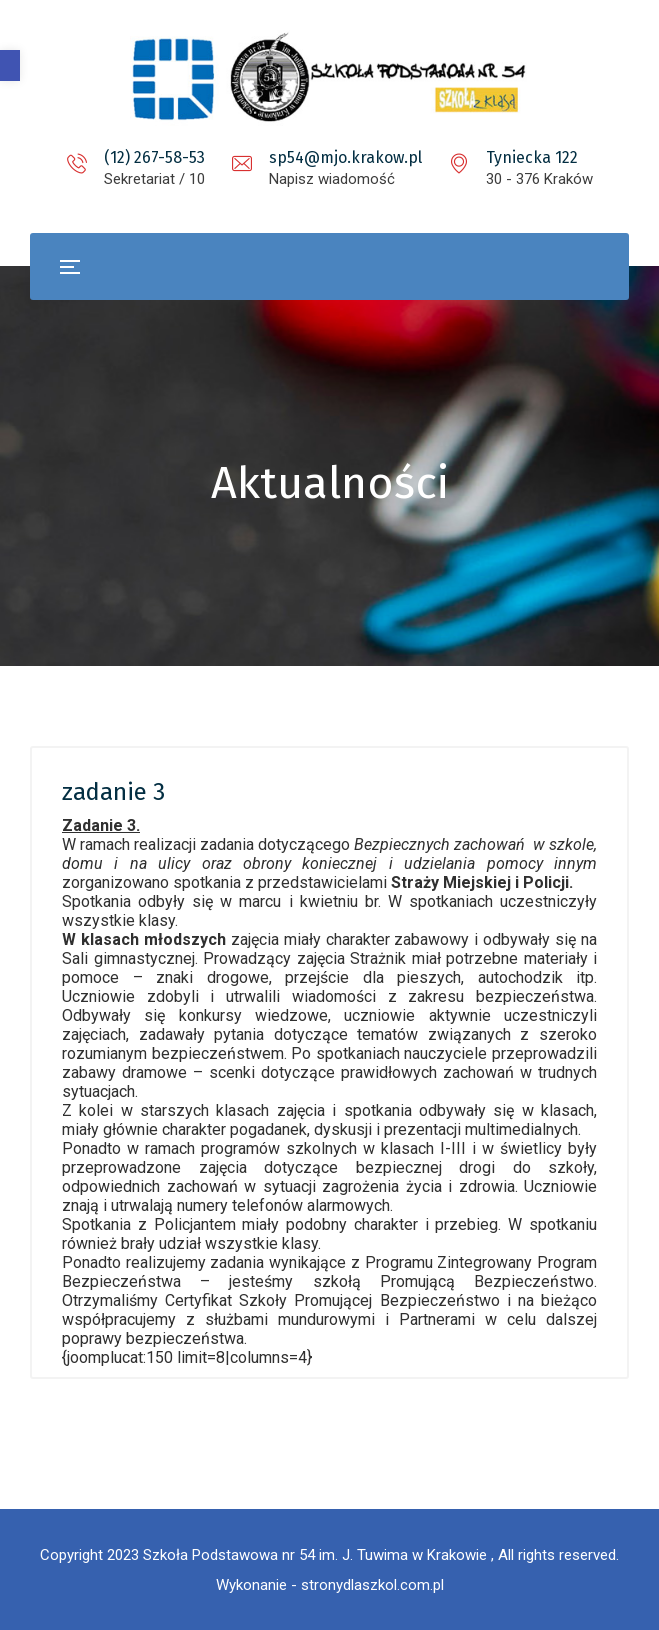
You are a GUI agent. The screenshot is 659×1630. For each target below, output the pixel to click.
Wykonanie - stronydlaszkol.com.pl (330, 1585)
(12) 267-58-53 (154, 157)
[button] (10, 65)
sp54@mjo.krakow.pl (345, 157)
